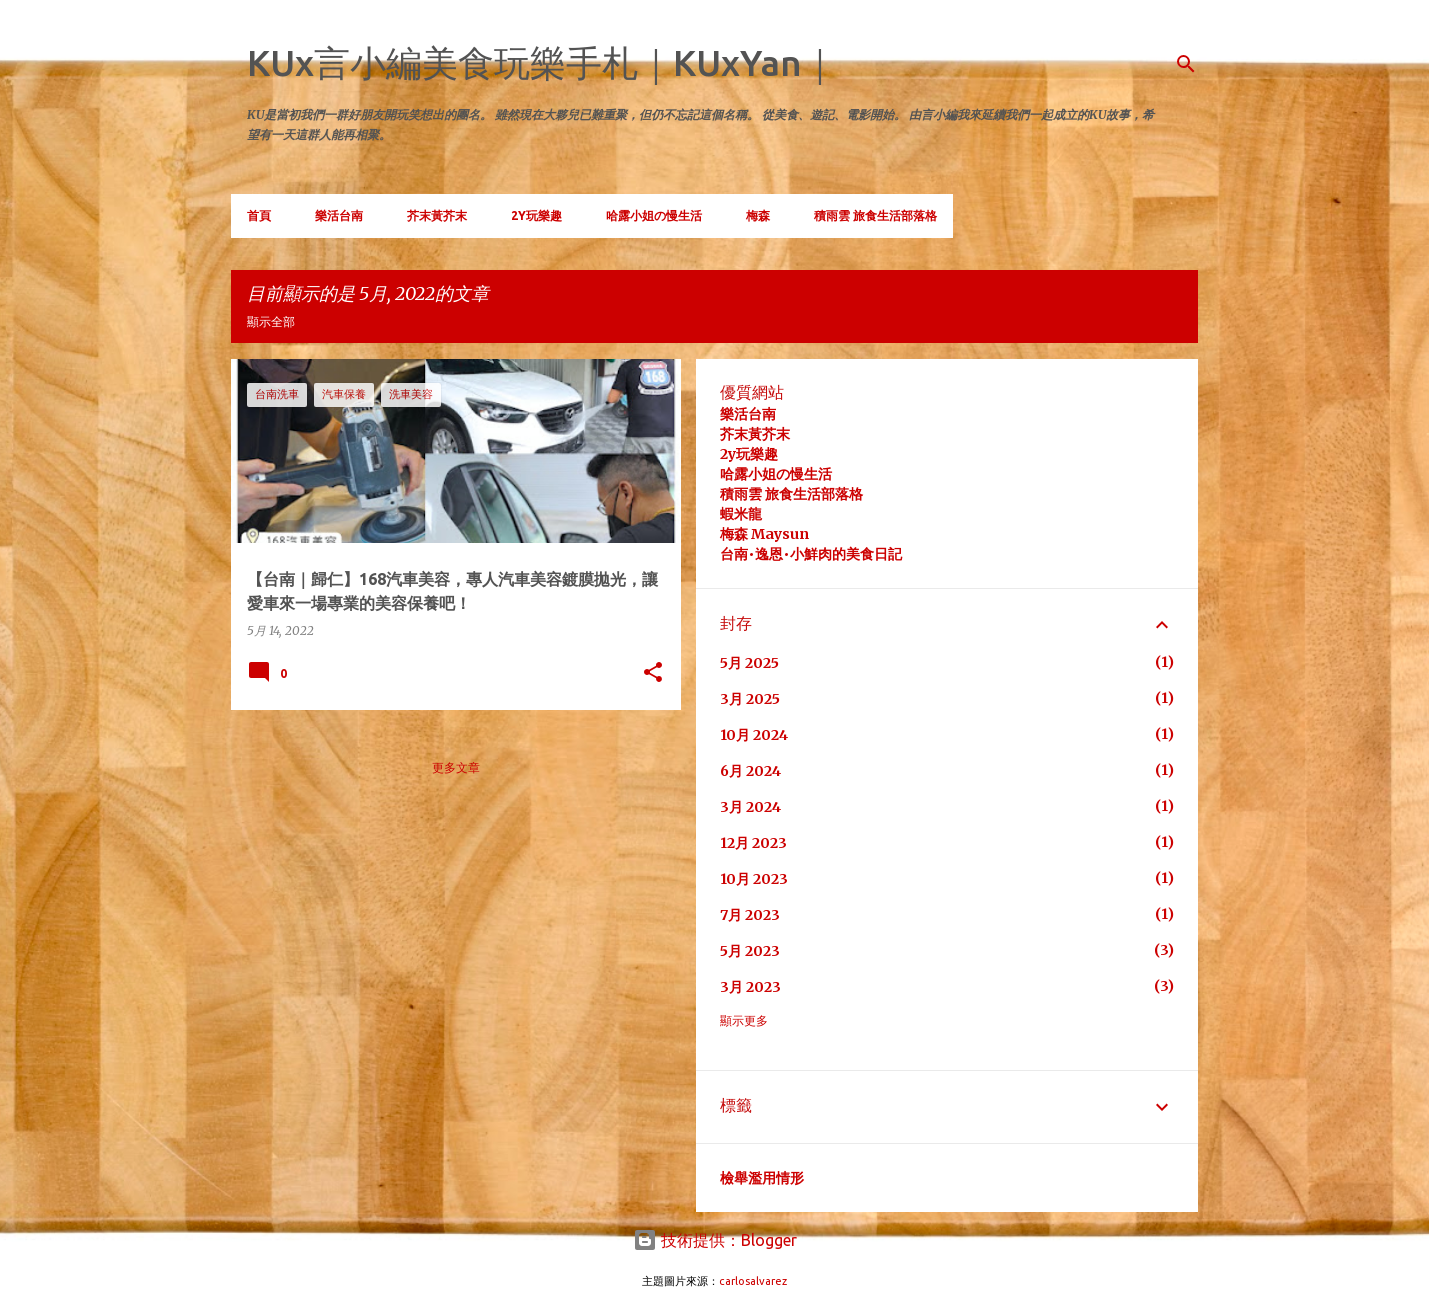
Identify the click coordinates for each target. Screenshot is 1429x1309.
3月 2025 (750, 699)
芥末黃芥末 (437, 215)
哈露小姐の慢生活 (654, 215)
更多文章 (456, 767)
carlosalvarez (753, 1281)
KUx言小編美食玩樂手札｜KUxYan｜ (542, 62)
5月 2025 (749, 663)
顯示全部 (271, 321)
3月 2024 (750, 807)
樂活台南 (339, 215)
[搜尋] (1186, 64)
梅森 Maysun (764, 534)
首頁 (259, 215)
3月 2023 (750, 987)
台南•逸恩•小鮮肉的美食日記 (811, 554)
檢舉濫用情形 (762, 1178)
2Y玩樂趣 (536, 215)
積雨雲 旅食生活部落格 (875, 215)
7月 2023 (750, 915)
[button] (653, 673)
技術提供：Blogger (715, 1240)
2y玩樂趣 (749, 454)
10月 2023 (754, 879)
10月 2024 (754, 735)
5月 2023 (750, 951)
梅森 (758, 215)
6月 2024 (750, 771)
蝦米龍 (741, 514)
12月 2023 (753, 843)
